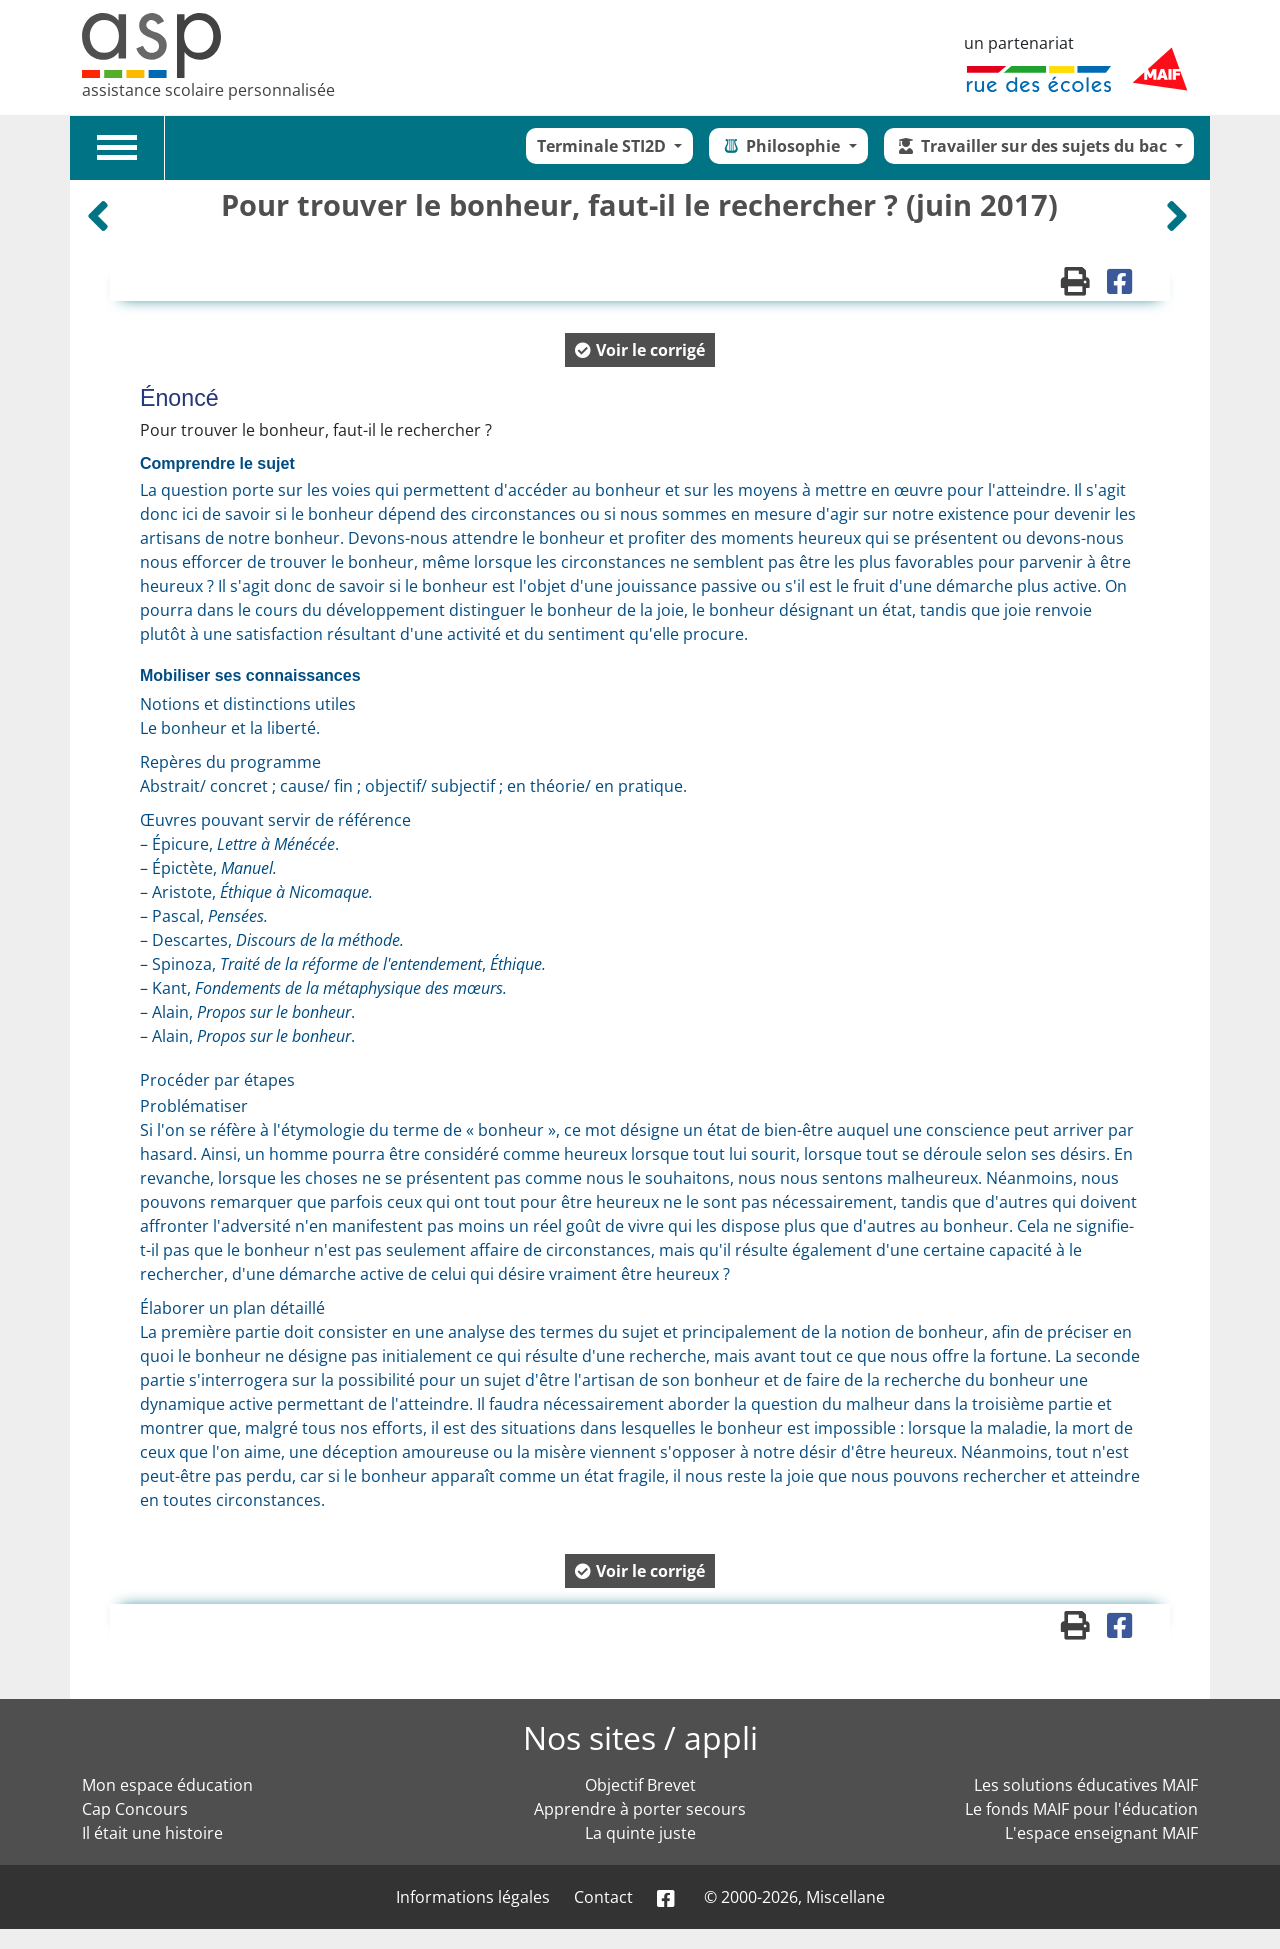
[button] (640, 350)
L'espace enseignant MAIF (1101, 1833)
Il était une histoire (152, 1833)
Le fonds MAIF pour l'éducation (1081, 1809)
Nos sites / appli (640, 1737)
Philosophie (782, 146)
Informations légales (473, 1897)
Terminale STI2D (603, 146)
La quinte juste (640, 1833)
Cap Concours (135, 1809)
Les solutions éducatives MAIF (1086, 1785)
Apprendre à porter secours (640, 1809)
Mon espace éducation (167, 1785)
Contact (603, 1897)
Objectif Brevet (640, 1785)
